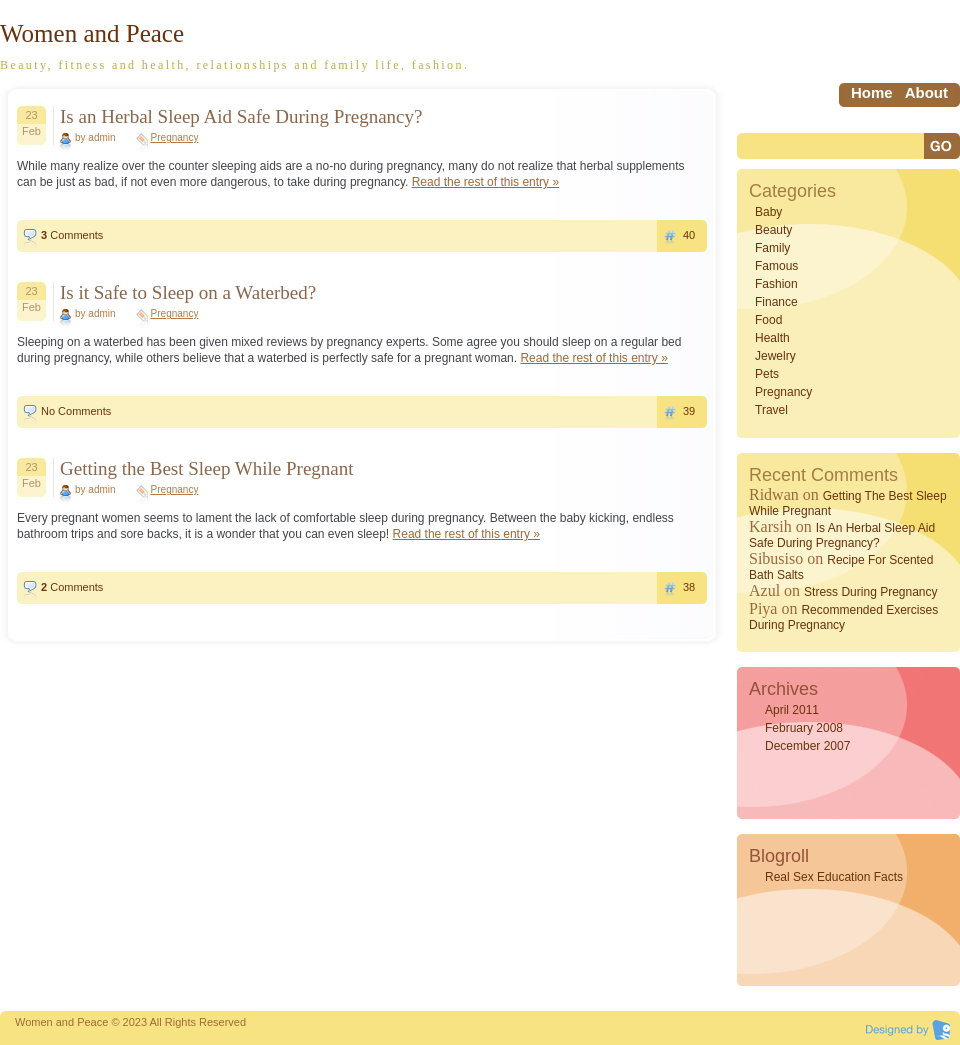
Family (772, 248)
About (926, 92)
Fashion (776, 284)
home (872, 92)
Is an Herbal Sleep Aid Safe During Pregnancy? (241, 116)
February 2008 (804, 728)
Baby (768, 212)
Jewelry (775, 356)
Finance (776, 302)
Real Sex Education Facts (834, 877)
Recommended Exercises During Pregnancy (843, 617)
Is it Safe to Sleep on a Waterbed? (188, 292)
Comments (72, 235)
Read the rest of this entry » (485, 182)
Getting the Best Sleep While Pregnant (207, 468)
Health (772, 338)
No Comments (76, 411)
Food (768, 320)
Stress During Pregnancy (870, 592)
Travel (771, 410)
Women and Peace (92, 33)
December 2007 (807, 746)
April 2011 (792, 710)
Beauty (773, 230)
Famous (776, 266)
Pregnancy (175, 137)
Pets (767, 374)
